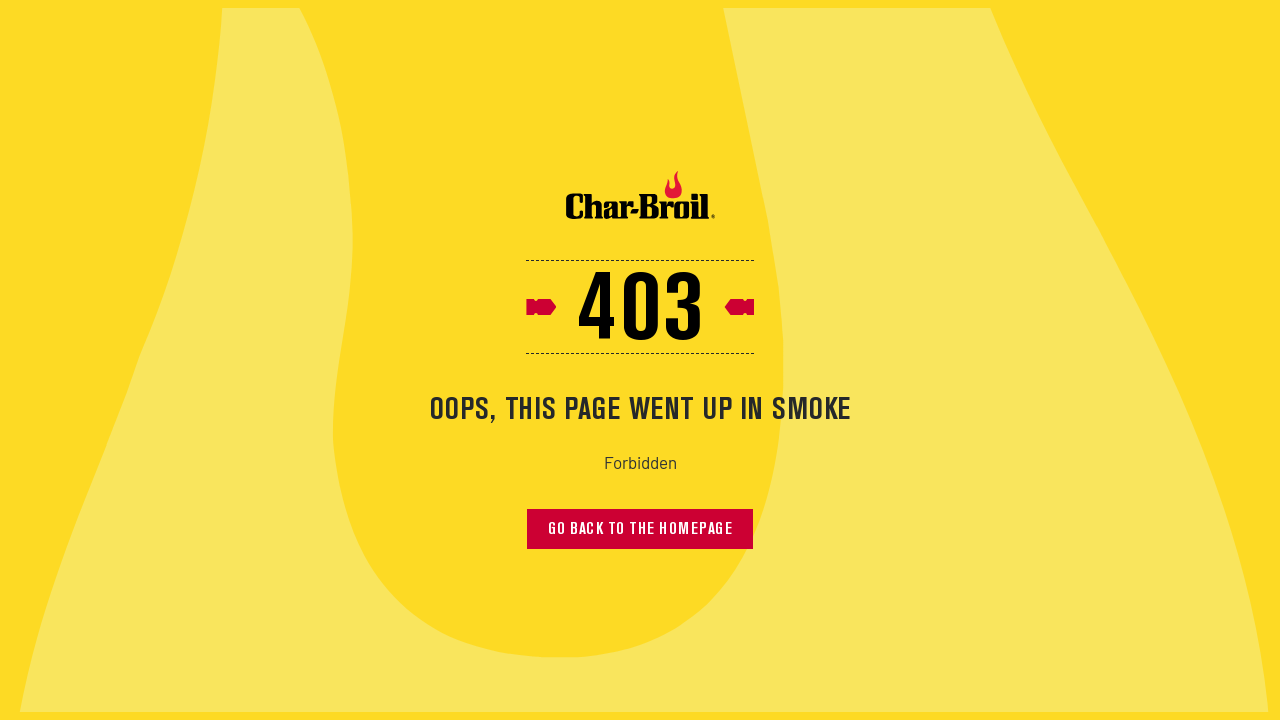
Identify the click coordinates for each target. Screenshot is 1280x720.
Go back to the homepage (640, 530)
